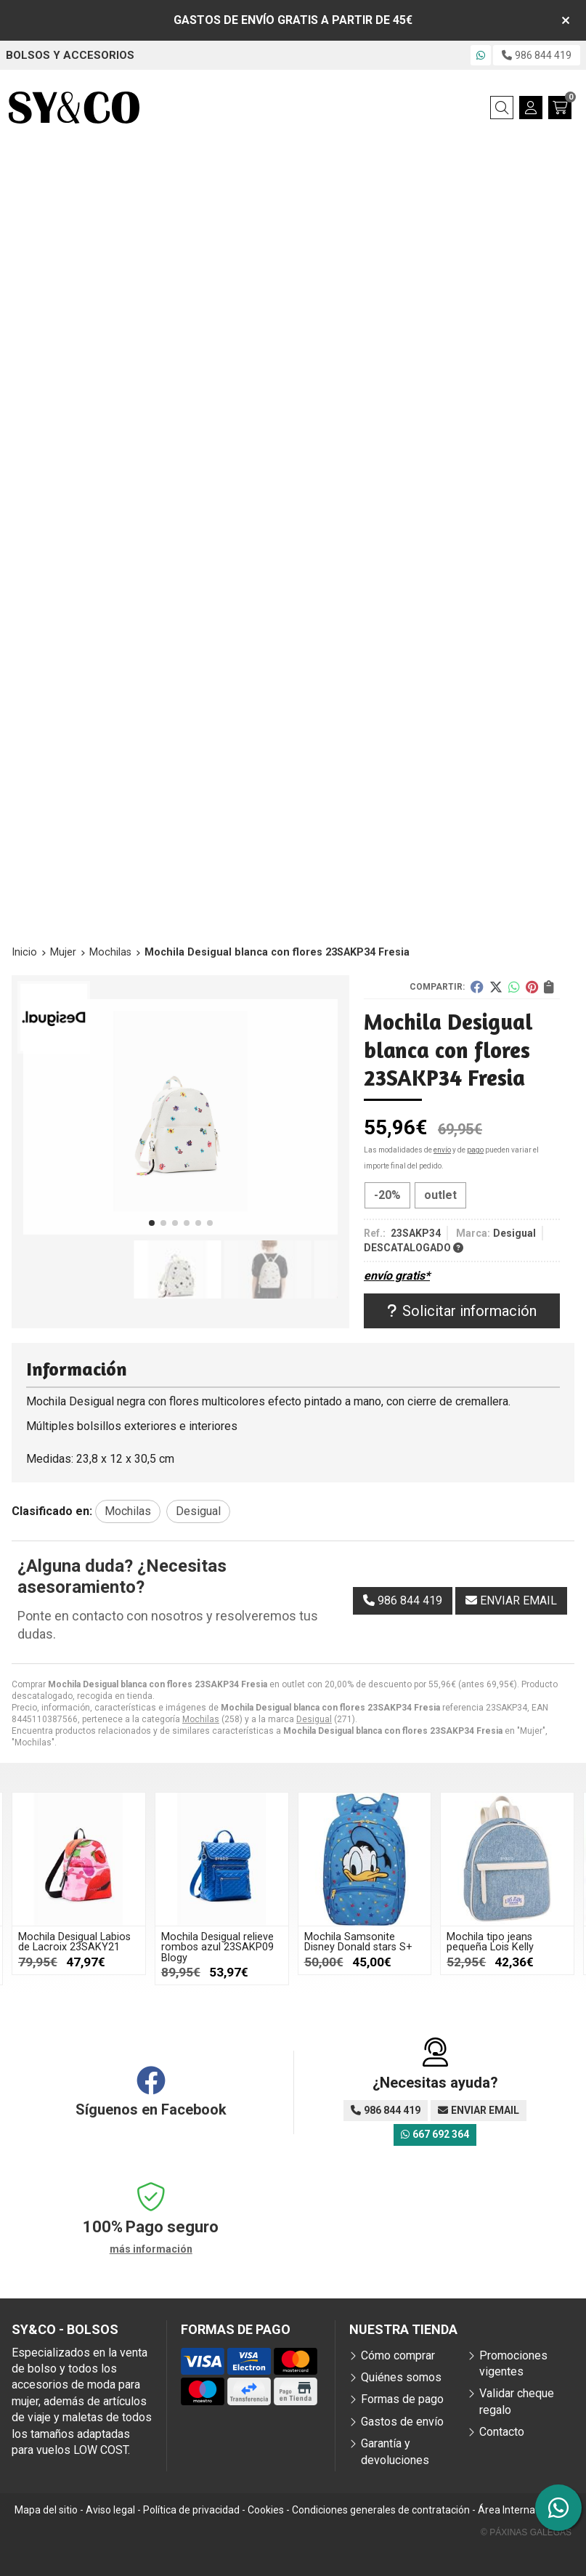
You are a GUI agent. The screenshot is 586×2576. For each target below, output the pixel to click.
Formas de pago (402, 2399)
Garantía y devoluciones (395, 2451)
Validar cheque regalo (516, 2401)
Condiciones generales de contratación (381, 2510)
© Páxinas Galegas (526, 2532)
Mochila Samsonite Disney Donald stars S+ (358, 1942)
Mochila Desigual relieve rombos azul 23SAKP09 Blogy (217, 1947)
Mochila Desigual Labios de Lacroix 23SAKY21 (74, 1942)
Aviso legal (110, 2510)
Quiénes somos (401, 2377)
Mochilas (200, 1719)
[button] (152, 1223)
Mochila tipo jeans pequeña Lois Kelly (490, 1942)
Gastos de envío (402, 2421)
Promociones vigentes (513, 2363)
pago (475, 1150)
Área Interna (506, 2510)
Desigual (314, 1719)
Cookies (266, 2510)
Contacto (501, 2432)
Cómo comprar (398, 2355)
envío (442, 1150)
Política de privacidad (191, 2510)
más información (151, 2249)
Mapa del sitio (46, 2510)
